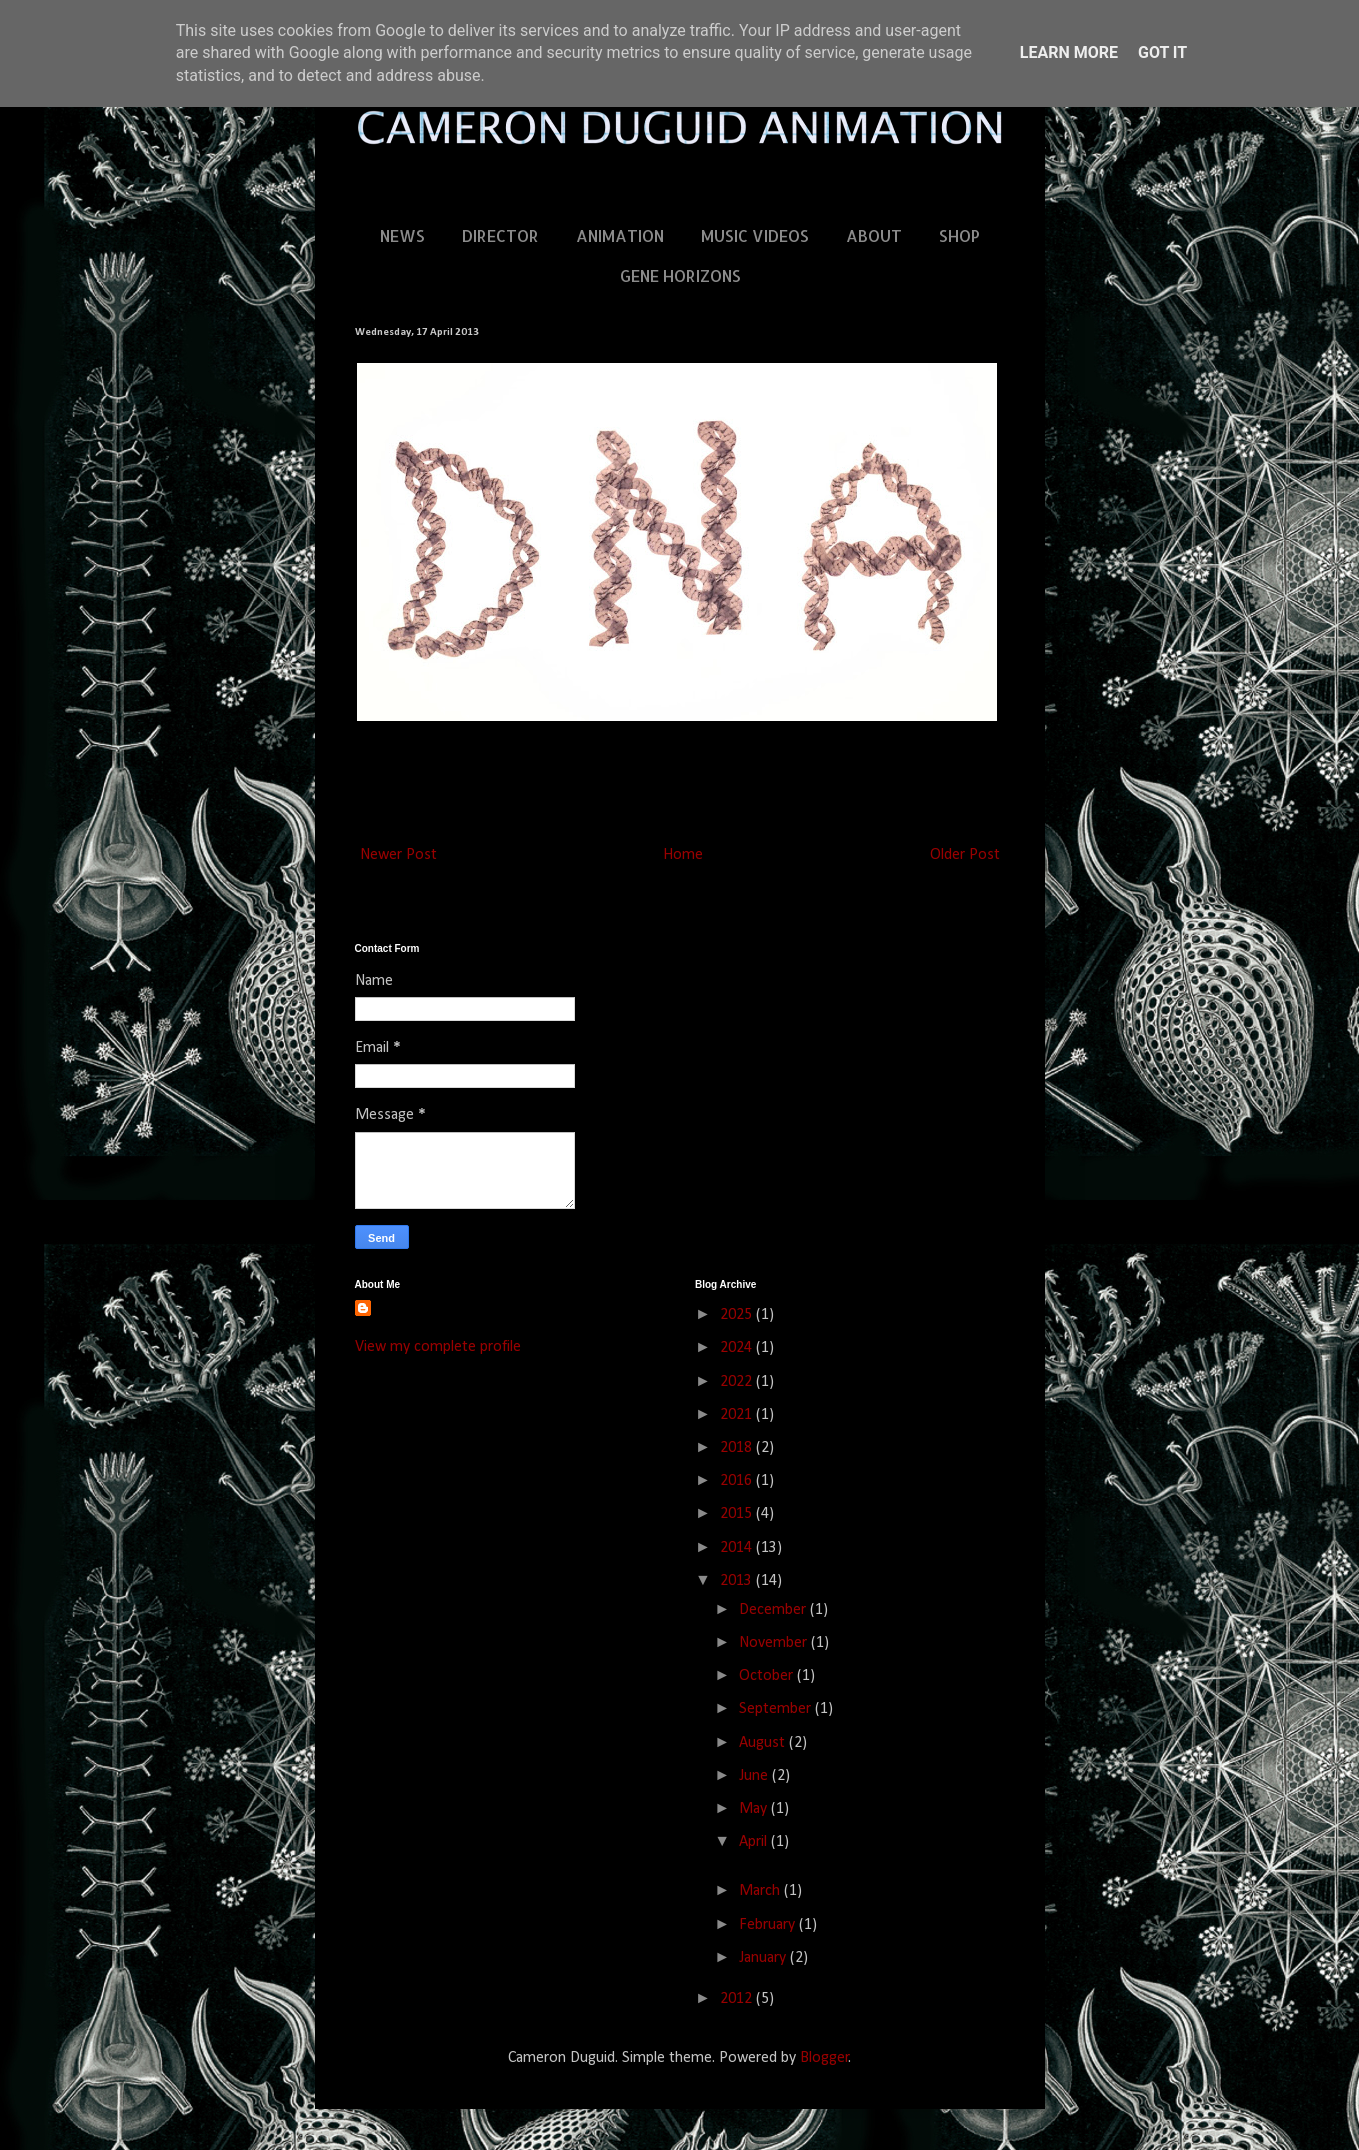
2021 (738, 1415)
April (755, 1842)
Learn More (1069, 52)
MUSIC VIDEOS (755, 235)
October (768, 1676)
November (775, 1643)
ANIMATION (620, 235)
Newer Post (398, 855)
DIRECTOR (500, 235)
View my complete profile (438, 1347)
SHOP (959, 235)
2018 (738, 1448)
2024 (738, 1348)
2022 (738, 1382)
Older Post (965, 855)
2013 (738, 1581)
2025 (738, 1315)
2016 (738, 1481)
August (764, 1743)
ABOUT (874, 235)
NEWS (402, 235)
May (755, 1809)
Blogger (824, 2058)
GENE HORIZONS (680, 275)
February (769, 1925)
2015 (738, 1514)
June (755, 1776)
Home (683, 855)
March (761, 1891)
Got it (1162, 52)
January (764, 1958)
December (774, 1610)
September (777, 1709)
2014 (738, 1548)
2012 (738, 1999)
